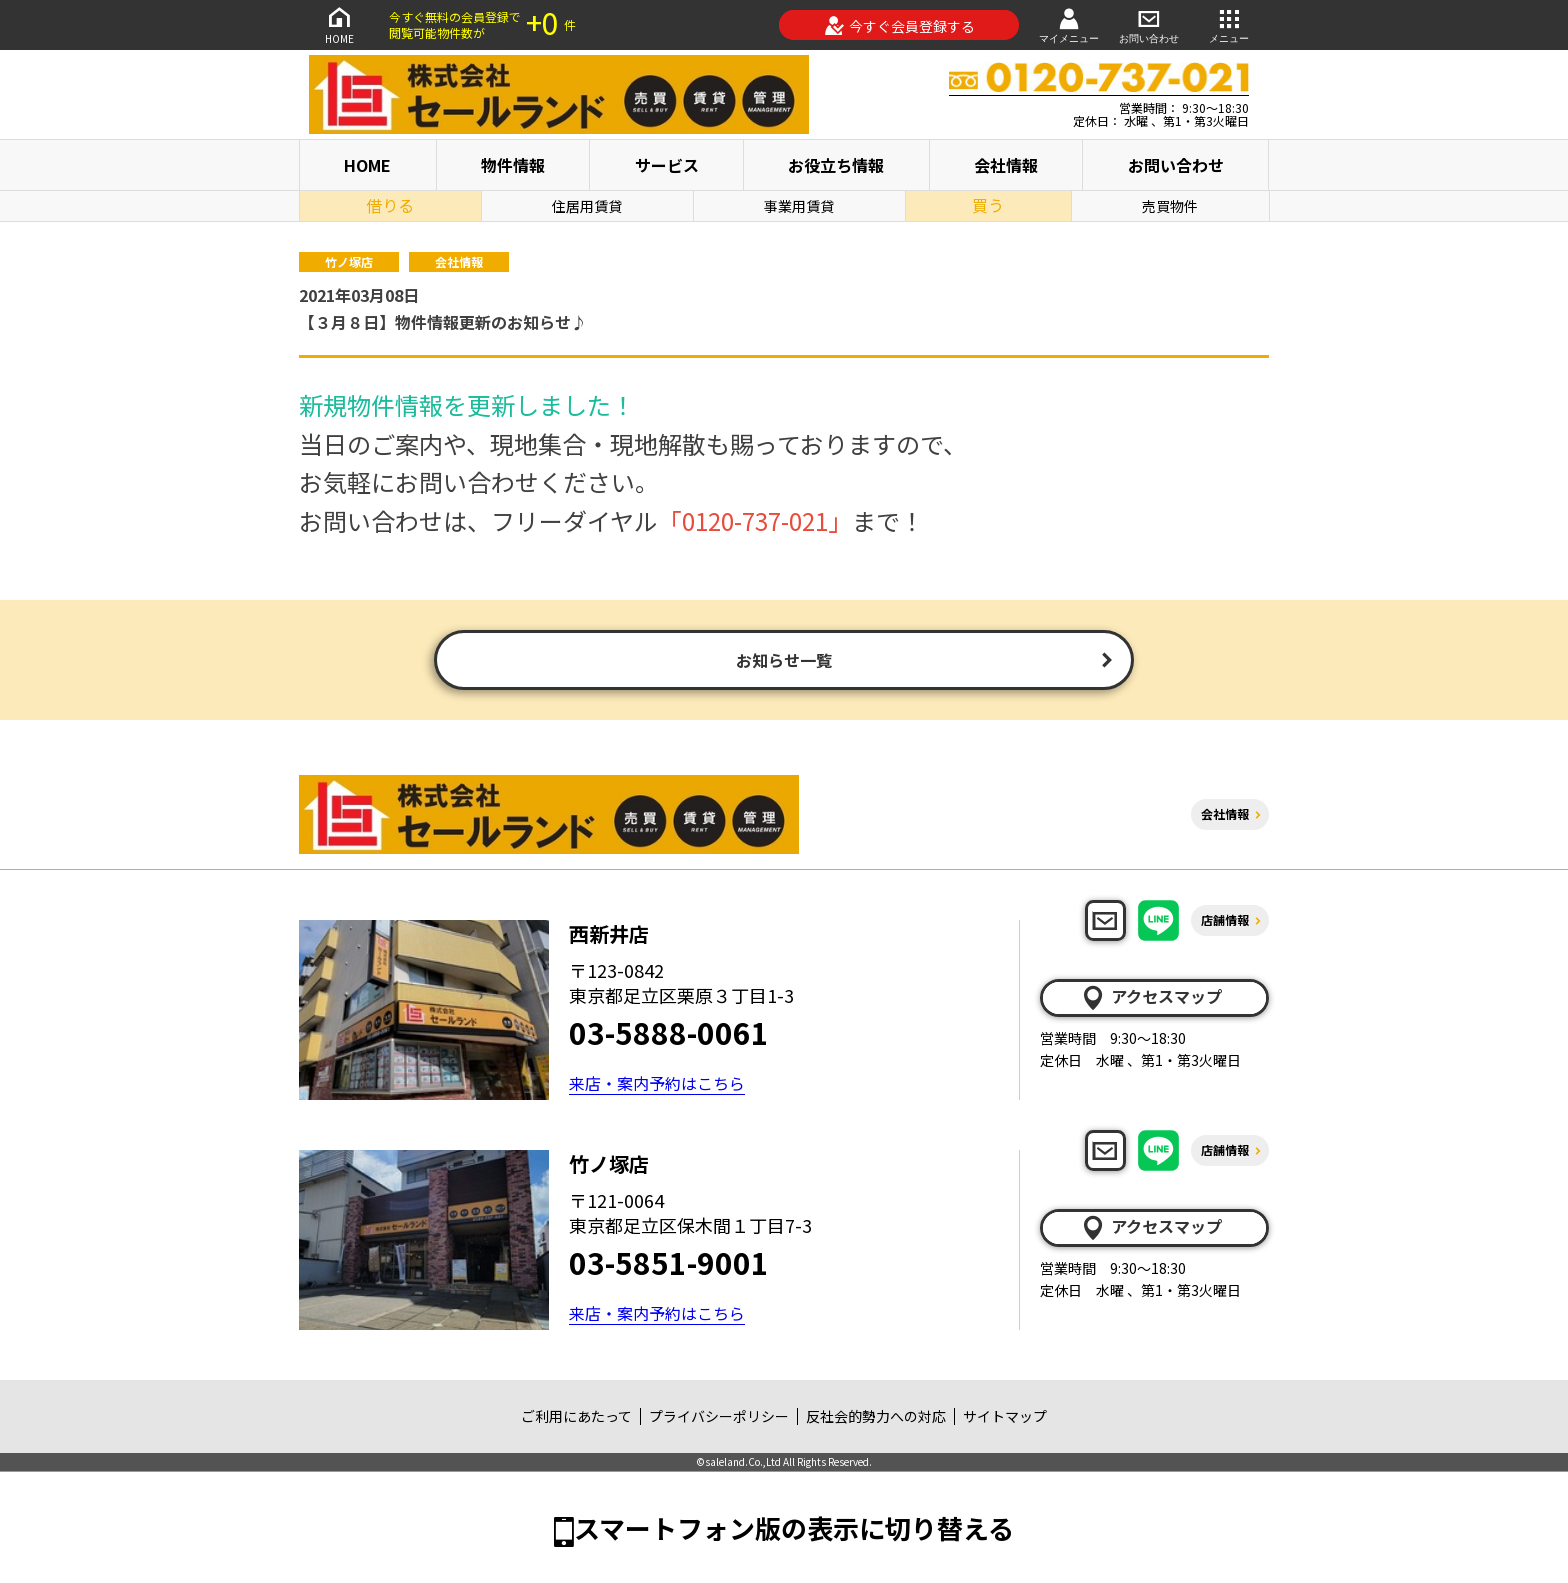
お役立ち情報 (836, 165)
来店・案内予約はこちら (657, 1083)
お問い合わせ (1149, 24)
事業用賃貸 (799, 206)
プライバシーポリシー (719, 1416)
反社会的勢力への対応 (876, 1416)
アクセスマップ (1151, 997)
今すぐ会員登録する (899, 26)
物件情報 (513, 165)
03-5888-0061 (669, 1032)
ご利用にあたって (576, 1416)
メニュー (1229, 24)
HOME (339, 24)
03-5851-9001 (669, 1262)
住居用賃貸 (587, 206)
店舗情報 (1225, 919)
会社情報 (1006, 165)
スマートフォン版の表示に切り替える (794, 1527)
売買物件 (1170, 206)
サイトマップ (1005, 1416)
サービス (667, 165)
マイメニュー (1069, 24)
